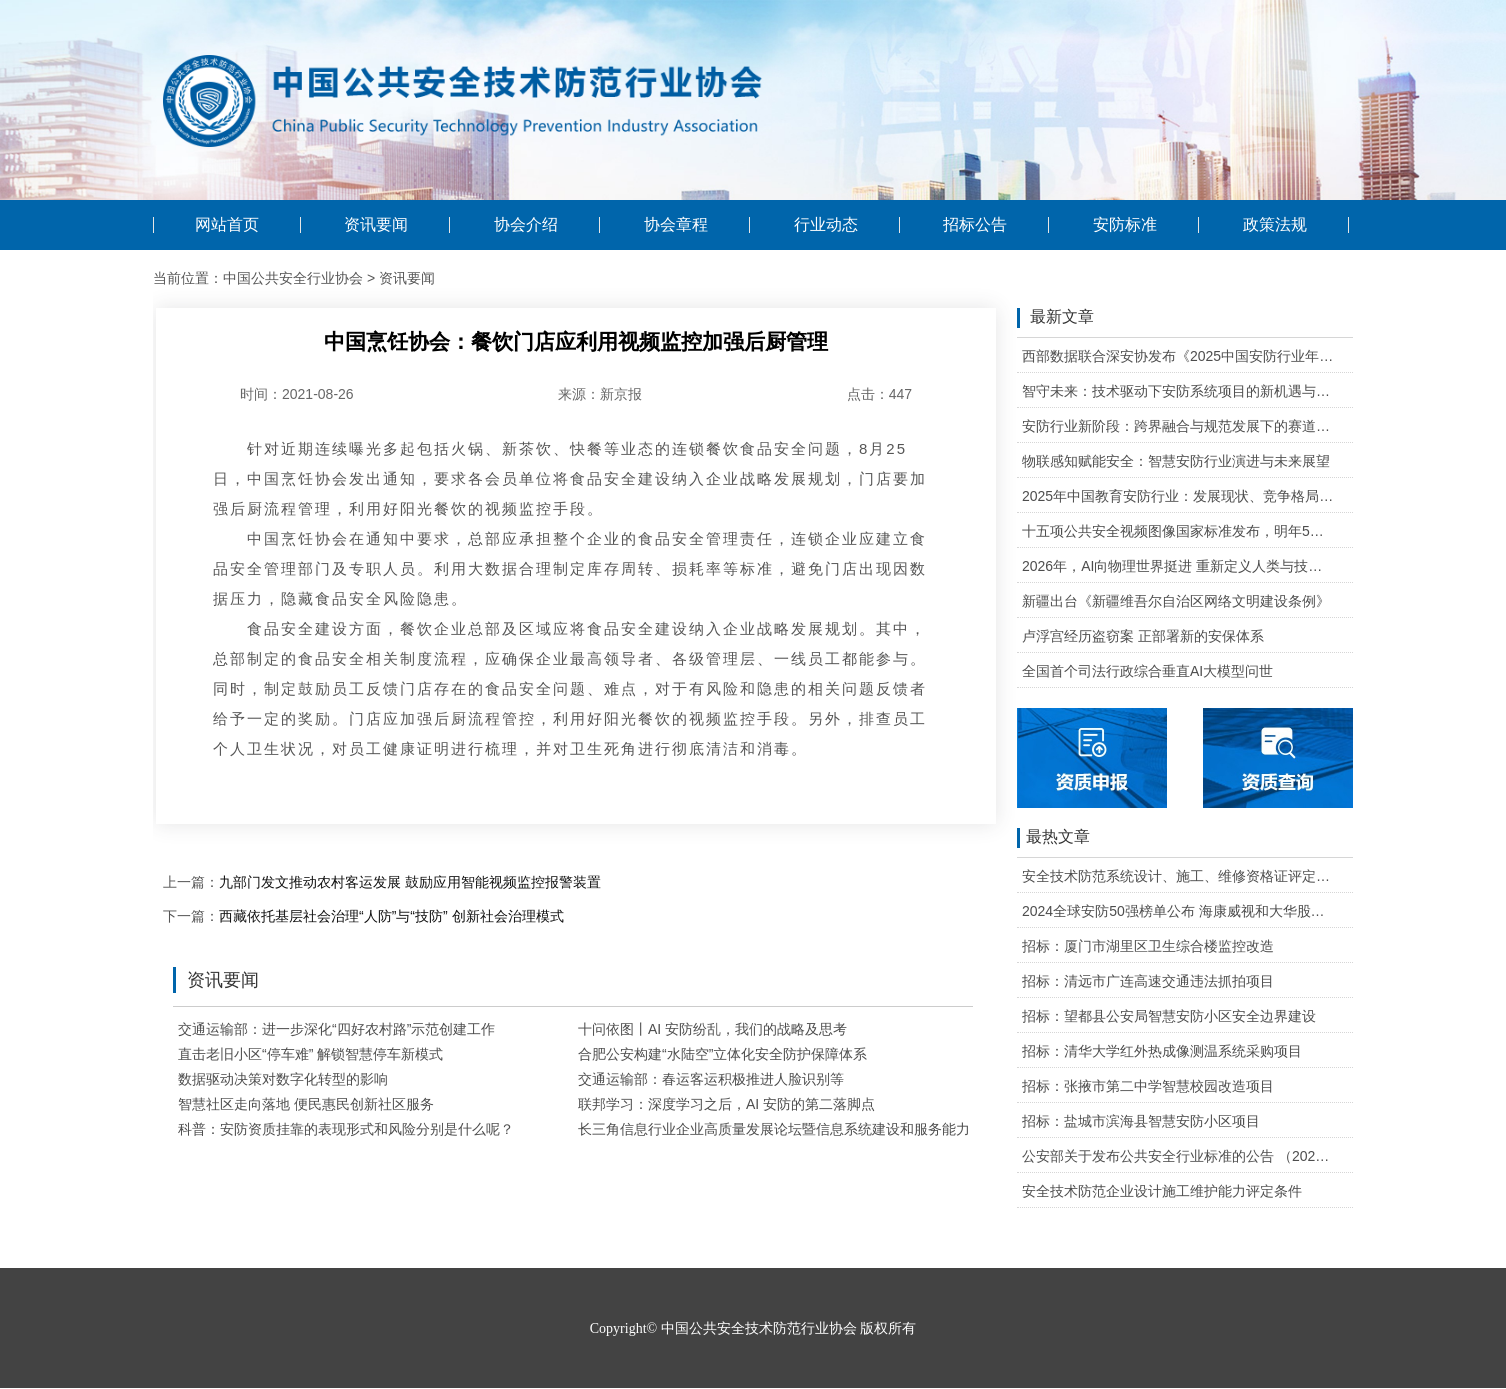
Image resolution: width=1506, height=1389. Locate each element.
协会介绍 (526, 225)
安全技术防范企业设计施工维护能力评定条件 (1162, 1191)
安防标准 (1125, 225)
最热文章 (1053, 838)
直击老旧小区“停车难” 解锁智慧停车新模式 (310, 1054)
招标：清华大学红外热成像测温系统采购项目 (1162, 1051)
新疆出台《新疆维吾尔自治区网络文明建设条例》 (1176, 601)
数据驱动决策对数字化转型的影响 (283, 1079)
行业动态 (826, 225)
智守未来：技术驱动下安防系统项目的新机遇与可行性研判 (1178, 391)
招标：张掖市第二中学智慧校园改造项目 (1148, 1086)
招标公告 (975, 225)
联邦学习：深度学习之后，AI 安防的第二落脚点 (726, 1104)
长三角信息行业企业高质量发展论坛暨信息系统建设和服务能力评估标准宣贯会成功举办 (851, 1129)
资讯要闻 (376, 225)
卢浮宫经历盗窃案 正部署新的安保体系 (1143, 636)
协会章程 (676, 225)
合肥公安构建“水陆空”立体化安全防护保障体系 (722, 1054)
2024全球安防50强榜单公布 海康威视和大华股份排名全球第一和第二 (1178, 911)
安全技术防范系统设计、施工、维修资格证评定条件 (1178, 876)
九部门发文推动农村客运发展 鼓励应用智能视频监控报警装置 (410, 882)
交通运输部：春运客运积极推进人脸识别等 (711, 1079)
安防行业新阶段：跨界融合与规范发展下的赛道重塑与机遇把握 (1178, 426)
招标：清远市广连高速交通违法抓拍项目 (1148, 981)
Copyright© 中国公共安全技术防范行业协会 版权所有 (753, 1328)
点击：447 (879, 394)
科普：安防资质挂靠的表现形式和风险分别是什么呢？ (346, 1129)
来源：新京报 (600, 394)
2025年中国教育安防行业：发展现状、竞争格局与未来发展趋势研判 (1178, 496)
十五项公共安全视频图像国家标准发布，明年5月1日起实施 (1178, 531)
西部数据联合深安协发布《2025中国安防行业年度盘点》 (1178, 356)
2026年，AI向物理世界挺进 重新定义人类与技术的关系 (1178, 566)
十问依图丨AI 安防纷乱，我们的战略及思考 (712, 1029)
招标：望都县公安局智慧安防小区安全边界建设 (1169, 1016)
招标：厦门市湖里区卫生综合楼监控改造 (1148, 946)
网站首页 (227, 225)
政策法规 (1275, 225)
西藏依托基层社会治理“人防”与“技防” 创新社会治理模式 (391, 916)
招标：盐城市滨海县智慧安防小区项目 (1141, 1121)
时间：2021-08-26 (297, 394)
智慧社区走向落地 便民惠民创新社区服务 (306, 1104)
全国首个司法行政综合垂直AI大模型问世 (1147, 671)
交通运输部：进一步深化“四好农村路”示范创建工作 (336, 1029)
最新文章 (1055, 318)
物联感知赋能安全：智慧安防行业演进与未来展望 (1176, 461)
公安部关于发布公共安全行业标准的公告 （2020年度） (1178, 1156)
